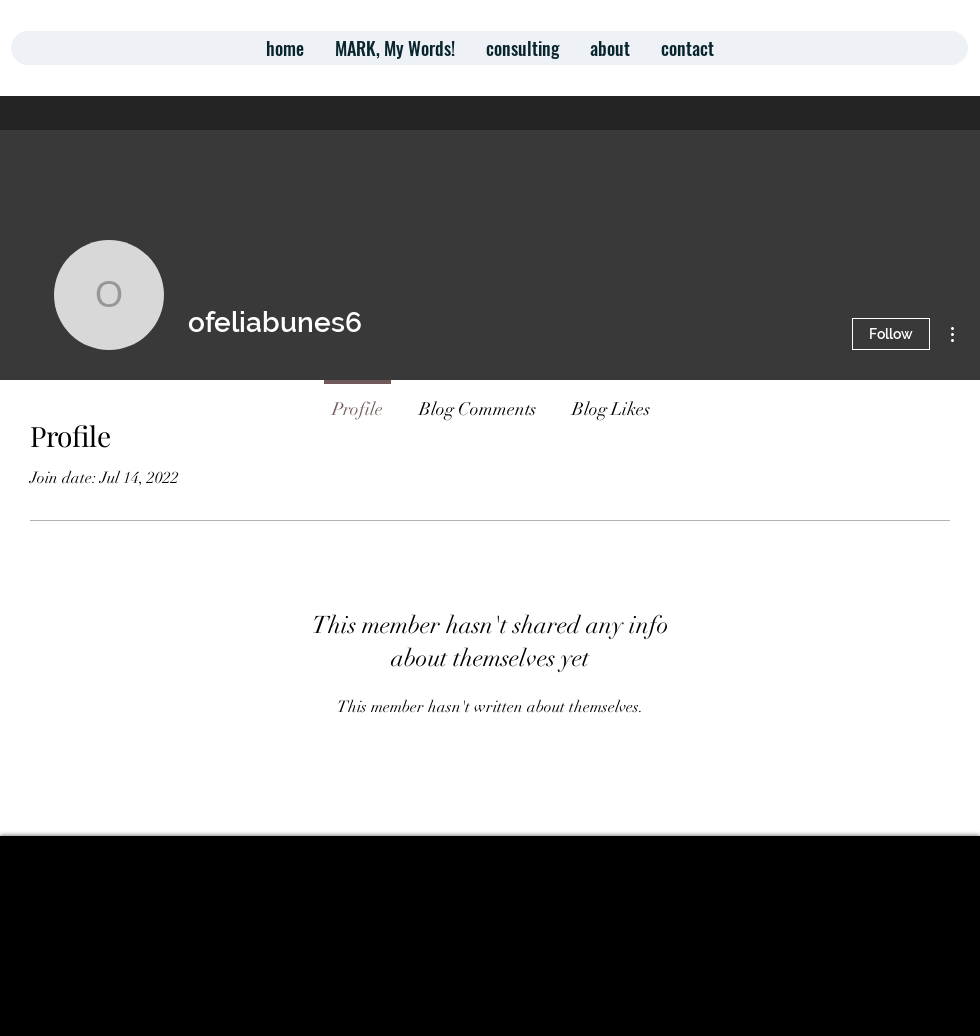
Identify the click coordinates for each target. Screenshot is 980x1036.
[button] (522, 48)
